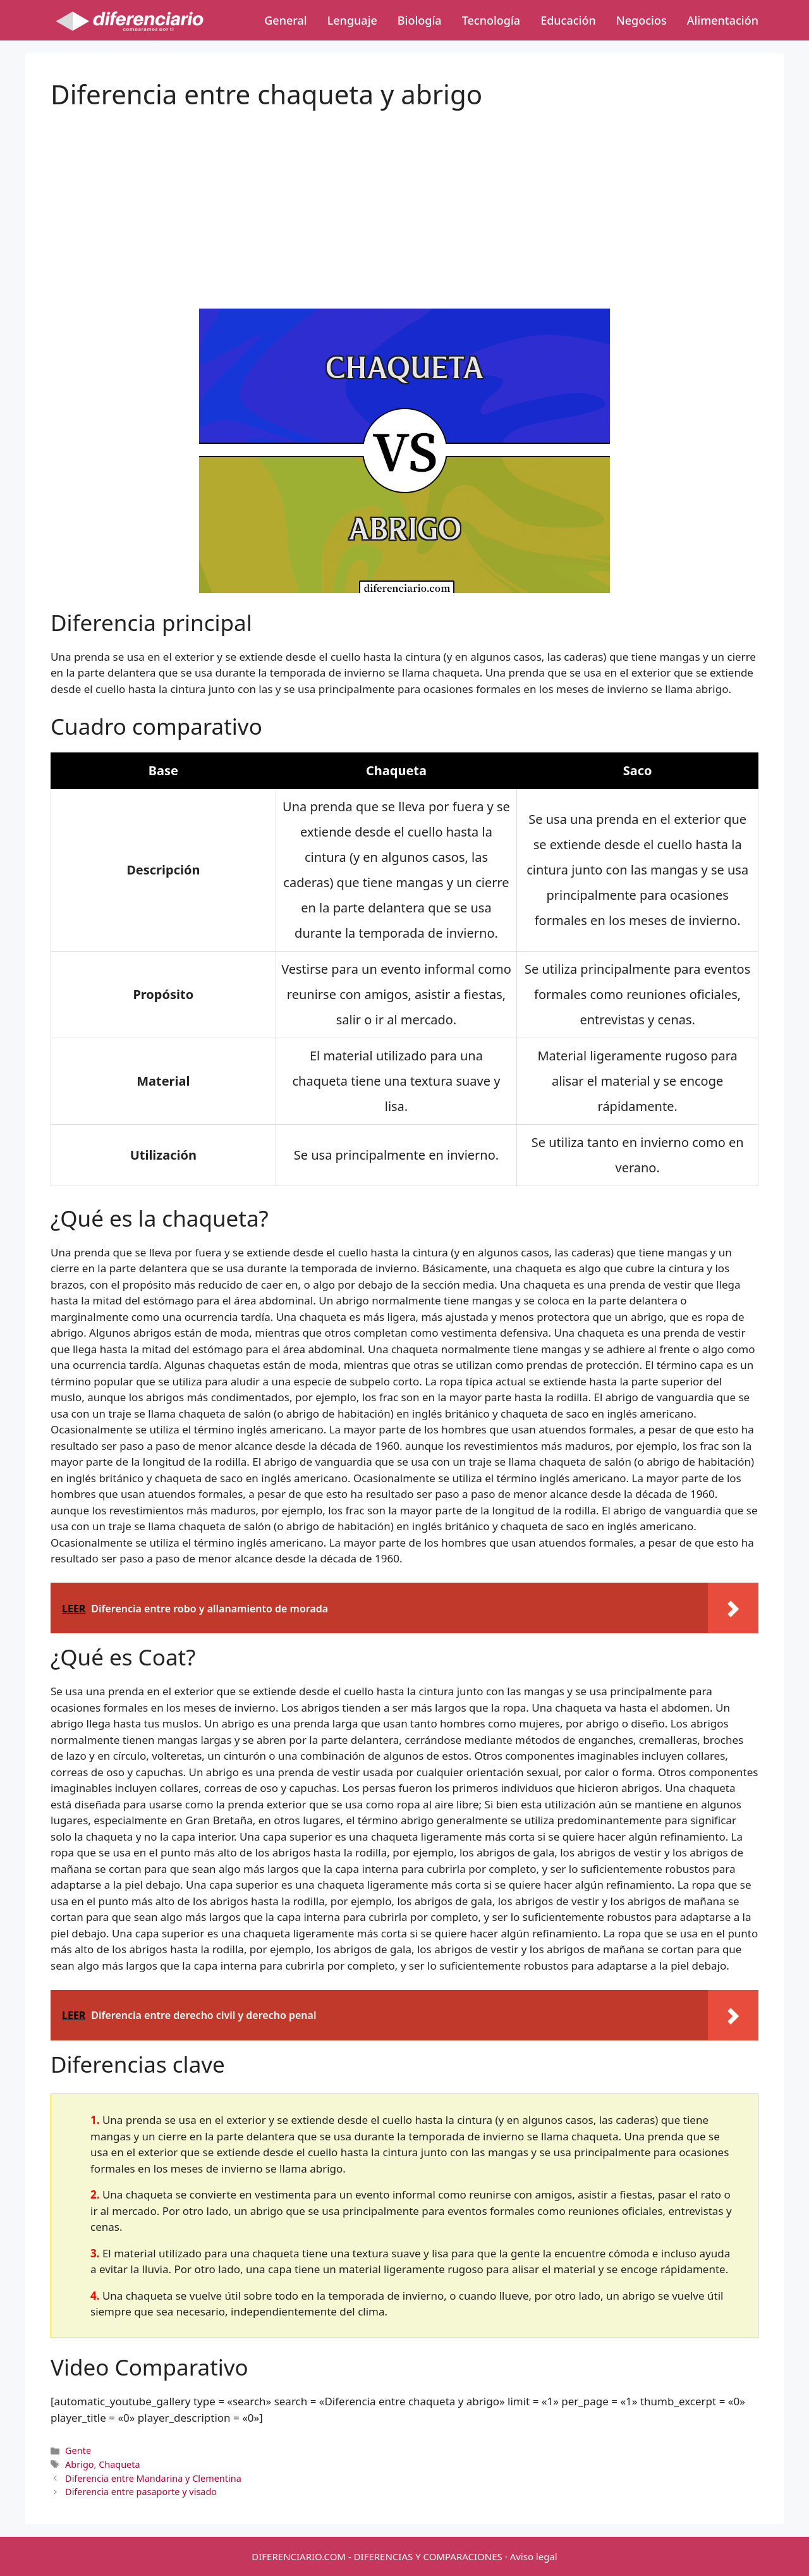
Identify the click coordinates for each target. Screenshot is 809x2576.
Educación (568, 20)
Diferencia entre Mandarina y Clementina (153, 2478)
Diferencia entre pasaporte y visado (141, 2492)
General (285, 20)
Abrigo (79, 2464)
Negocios (641, 20)
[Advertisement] (404, 198)
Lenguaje (352, 20)
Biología (420, 20)
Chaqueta (119, 2464)
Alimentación (722, 20)
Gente (78, 2450)
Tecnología (491, 20)
